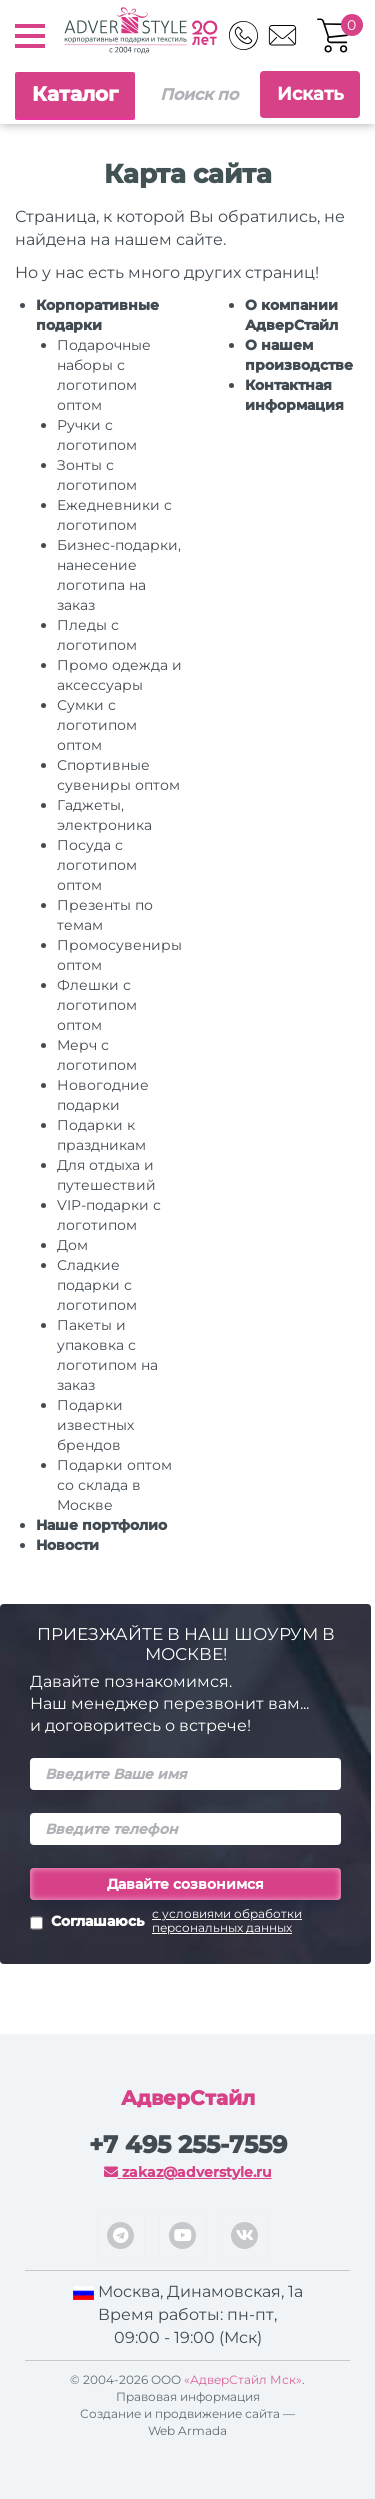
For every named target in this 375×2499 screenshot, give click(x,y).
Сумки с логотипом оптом (97, 725)
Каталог (75, 94)
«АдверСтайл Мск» (243, 2379)
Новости (67, 1545)
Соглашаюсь (185, 1923)
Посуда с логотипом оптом (97, 865)
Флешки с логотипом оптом (97, 1005)
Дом (72, 1245)
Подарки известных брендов (95, 1425)
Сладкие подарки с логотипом (97, 1285)
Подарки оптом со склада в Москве (114, 1485)
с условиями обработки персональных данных (227, 1921)
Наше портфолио (101, 1525)
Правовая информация (188, 2396)
